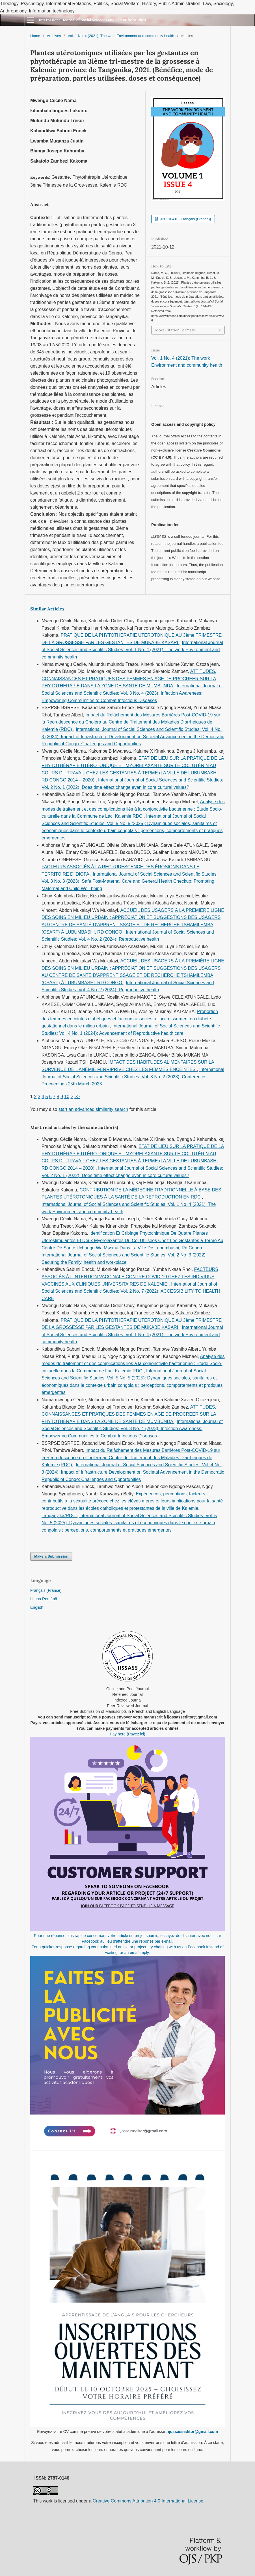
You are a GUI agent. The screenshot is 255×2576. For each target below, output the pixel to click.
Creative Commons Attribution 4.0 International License (148, 2501)
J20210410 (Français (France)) (185, 219)
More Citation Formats (175, 330)
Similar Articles (47, 609)
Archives (54, 36)
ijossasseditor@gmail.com (193, 2431)
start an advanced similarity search (93, 1109)
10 (66, 1096)
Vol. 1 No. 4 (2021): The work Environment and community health (121, 36)
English (36, 1607)
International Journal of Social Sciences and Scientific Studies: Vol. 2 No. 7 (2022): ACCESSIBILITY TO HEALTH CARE (131, 1291)
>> (77, 1096)
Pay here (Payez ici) (127, 1734)
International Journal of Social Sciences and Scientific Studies (92, 20)
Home (35, 36)
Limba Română (43, 1599)
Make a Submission (51, 1556)
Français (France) (45, 1590)
